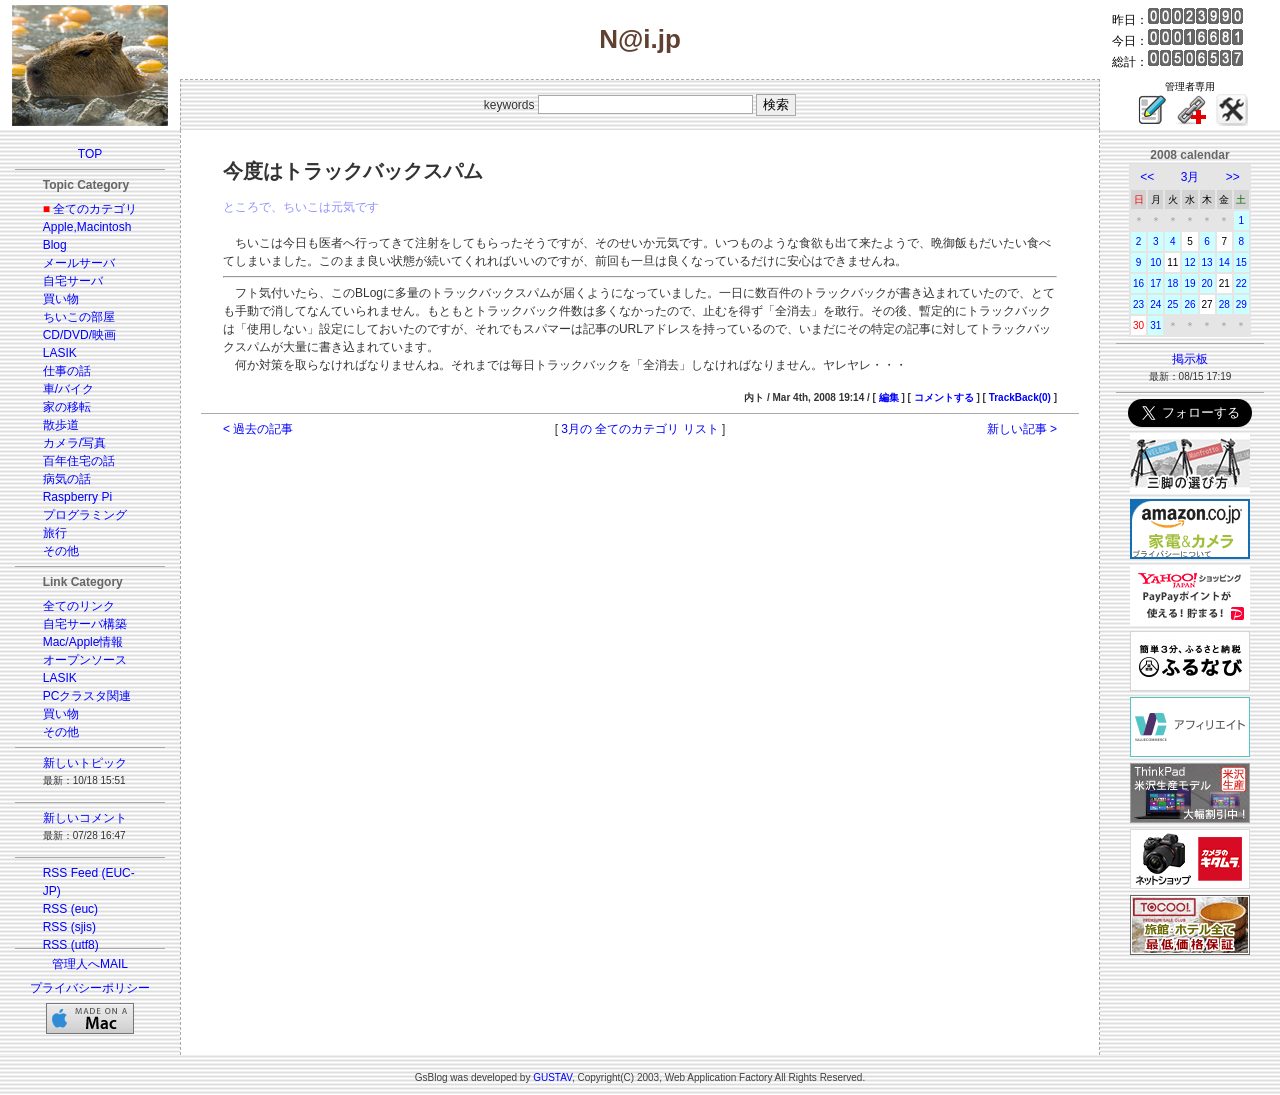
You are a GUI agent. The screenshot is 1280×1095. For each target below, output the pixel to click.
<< (1147, 177)
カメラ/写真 (74, 443)
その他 (61, 551)
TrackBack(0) (1020, 397)
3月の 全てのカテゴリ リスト (639, 429)
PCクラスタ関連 (87, 696)
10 (1155, 262)
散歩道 (61, 425)
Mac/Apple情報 (83, 642)
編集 (889, 397)
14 (1224, 262)
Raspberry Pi (77, 497)
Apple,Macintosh (87, 227)
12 (1189, 262)
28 (1224, 304)
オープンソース (85, 660)
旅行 (55, 533)
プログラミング (85, 515)
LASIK (60, 353)
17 (1155, 283)
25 (1172, 304)
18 (1172, 283)
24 (1155, 304)
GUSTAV (552, 1077)
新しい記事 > (1022, 429)
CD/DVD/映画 (79, 335)
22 (1241, 283)
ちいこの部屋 (79, 317)
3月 (1190, 177)
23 (1138, 304)
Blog (55, 245)
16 (1138, 283)
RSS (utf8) (71, 945)
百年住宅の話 (79, 461)
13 (1207, 262)
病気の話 (67, 479)
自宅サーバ (73, 281)
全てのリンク (79, 606)
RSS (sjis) (69, 927)
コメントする (944, 397)
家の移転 (67, 407)
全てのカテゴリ (95, 209)
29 (1241, 304)
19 (1189, 283)
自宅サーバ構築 (85, 624)
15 (1241, 262)
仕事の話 (67, 371)
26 (1189, 304)
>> (1233, 177)
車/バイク (68, 389)
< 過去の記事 (258, 429)
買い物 (61, 299)
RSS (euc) (70, 909)
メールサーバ (79, 263)
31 (1155, 325)
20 (1207, 283)
